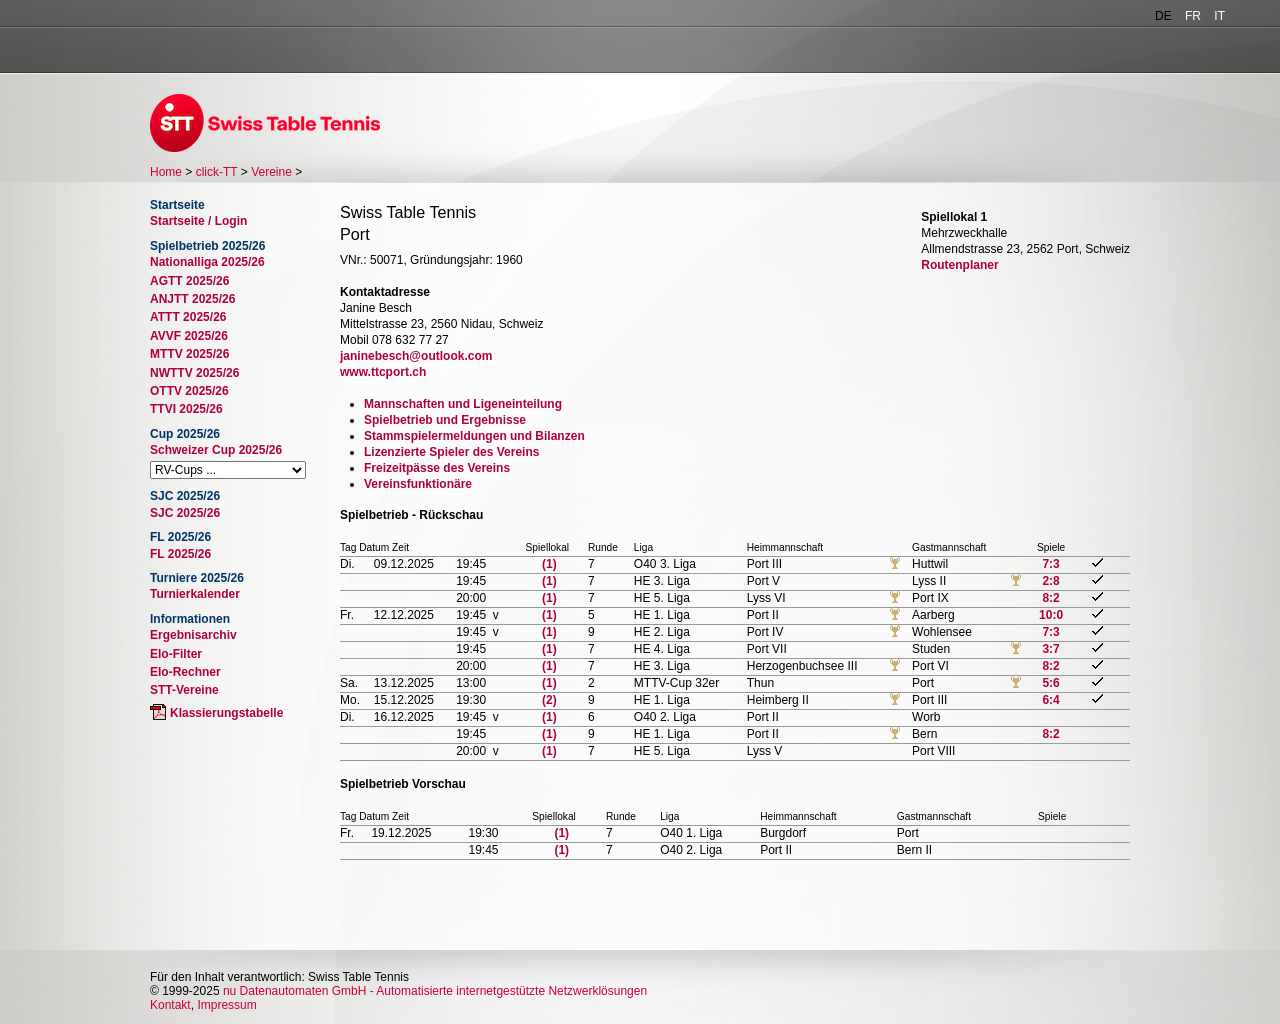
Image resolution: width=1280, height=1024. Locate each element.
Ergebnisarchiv (193, 635)
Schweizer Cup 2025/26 (216, 450)
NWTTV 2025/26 (194, 373)
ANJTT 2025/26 (192, 299)
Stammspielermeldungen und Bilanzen (474, 436)
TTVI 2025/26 (186, 409)
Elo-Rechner (185, 672)
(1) (549, 564)
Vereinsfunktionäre (418, 484)
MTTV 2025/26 (189, 354)
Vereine (271, 172)
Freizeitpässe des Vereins (437, 468)
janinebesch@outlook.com (416, 356)
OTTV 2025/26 (189, 391)
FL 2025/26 (180, 554)
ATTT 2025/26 (188, 317)
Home (166, 172)
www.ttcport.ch (383, 372)
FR (1193, 16)
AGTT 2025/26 (189, 281)
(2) (549, 700)
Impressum (226, 1005)
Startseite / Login (198, 221)
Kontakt (170, 1005)
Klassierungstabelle (226, 713)
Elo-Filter (176, 654)
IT (1219, 16)
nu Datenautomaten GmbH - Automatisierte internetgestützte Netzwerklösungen (435, 991)
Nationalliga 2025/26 (207, 262)
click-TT (217, 172)
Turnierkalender (195, 594)
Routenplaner (959, 265)
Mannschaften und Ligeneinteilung (463, 404)
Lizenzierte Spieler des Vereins (451, 452)
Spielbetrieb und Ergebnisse (445, 420)
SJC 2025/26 (185, 513)
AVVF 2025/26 (189, 336)
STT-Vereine (184, 690)
